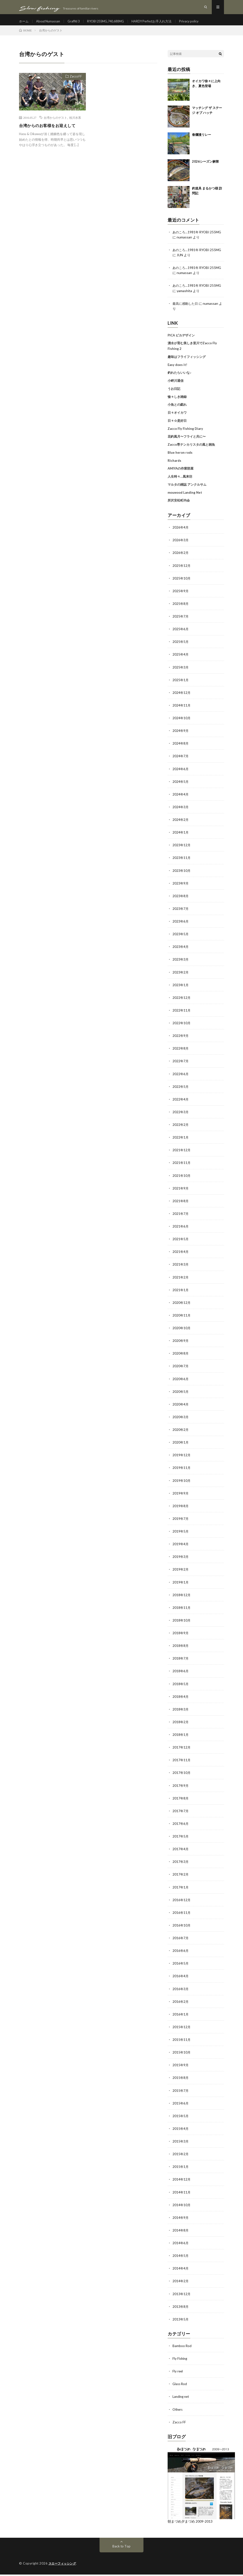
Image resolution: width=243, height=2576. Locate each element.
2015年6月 (180, 2106)
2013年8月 (180, 2308)
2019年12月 (181, 1459)
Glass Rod (180, 2386)
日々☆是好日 (177, 427)
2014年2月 (180, 2283)
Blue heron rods (180, 459)
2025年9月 (180, 597)
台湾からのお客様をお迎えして (50, 131)
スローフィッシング (63, 2565)
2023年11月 (181, 863)
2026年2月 (180, 559)
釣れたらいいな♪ (180, 379)
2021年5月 (180, 1243)
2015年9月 (180, 2067)
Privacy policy (203, 24)
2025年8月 (180, 610)
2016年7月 (180, 1941)
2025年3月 (180, 673)
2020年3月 (180, 1421)
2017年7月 (180, 1814)
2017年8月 (180, 1801)
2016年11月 (181, 1915)
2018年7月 (180, 1662)
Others (178, 2411)
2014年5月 (180, 2258)
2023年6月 (180, 926)
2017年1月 (180, 1890)
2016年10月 (181, 1928)
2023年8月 (180, 901)
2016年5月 (180, 1966)
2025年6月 (180, 635)
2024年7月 (180, 762)
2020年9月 (180, 1345)
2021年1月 (180, 1294)
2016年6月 (180, 1953)
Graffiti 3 (77, 24)
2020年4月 (180, 1408)
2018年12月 (181, 1598)
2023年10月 (181, 876)
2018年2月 (180, 1725)
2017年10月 (181, 1776)
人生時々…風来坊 (180, 483)
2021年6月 (180, 1231)
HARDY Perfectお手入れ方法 (163, 24)
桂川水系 (75, 123)
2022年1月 (180, 1142)
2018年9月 (180, 1636)
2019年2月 (180, 1573)
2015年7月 (180, 2093)
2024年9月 (180, 736)
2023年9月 (180, 888)
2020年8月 (180, 1358)
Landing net (181, 2398)
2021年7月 (180, 1218)
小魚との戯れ (177, 411)
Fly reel (177, 2373)
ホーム (24, 24)
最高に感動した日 (186, 309)
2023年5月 (180, 939)
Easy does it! (177, 371)
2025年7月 (180, 622)
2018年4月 (180, 1700)
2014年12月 (181, 2182)
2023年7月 (180, 914)
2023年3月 (180, 965)
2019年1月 (180, 1586)
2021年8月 (180, 1205)
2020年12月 (181, 1307)
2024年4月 (180, 800)
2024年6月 (180, 774)
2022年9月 (180, 1041)
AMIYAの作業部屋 (180, 475)
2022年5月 (180, 1091)
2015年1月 (180, 2169)
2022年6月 (180, 1079)
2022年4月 (180, 1104)
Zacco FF (74, 83)
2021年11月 (181, 1167)
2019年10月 (181, 1484)
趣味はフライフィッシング (187, 363)
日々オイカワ (177, 419)
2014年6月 (180, 2245)
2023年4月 (180, 952)
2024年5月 (180, 787)
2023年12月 (181, 850)
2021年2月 (180, 1281)
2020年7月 (180, 1370)
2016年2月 (180, 2004)
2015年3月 (180, 2144)
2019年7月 (180, 1522)
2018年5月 (180, 1687)
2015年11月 (181, 2042)
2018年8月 (180, 1649)
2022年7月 (180, 1066)
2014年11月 (181, 2194)
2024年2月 (180, 825)
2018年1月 (180, 1738)
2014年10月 (181, 2207)
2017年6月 (180, 1827)
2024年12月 (181, 698)
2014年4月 (180, 2270)
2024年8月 (180, 749)
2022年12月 (181, 1003)
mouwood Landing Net (185, 499)
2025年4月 (180, 660)
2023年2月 (180, 977)
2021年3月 (180, 1269)
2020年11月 (181, 1319)
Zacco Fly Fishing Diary (185, 435)
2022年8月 (180, 1053)
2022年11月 (181, 1015)
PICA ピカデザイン (181, 341)
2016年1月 (180, 2017)
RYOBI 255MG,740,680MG (112, 24)
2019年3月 (180, 1560)
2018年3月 (180, 1713)
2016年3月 (180, 1991)
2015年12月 (181, 2029)
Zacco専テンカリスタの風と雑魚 (191, 451)
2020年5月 (180, 1396)
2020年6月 (180, 1383)
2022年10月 (181, 1028)
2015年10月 (181, 2055)
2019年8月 (180, 1510)
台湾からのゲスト (55, 123)
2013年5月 (180, 2321)
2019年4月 (180, 1548)
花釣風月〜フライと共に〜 (187, 443)
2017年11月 (181, 1763)
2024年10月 (181, 724)
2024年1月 (180, 838)
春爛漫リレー (201, 141)
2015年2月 (180, 2156)
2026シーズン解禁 (205, 168)
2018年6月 (180, 1674)
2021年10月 (181, 1180)
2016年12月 (181, 1903)
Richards (174, 467)
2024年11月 (181, 711)
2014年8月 (180, 2232)
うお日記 (174, 395)
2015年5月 (180, 2118)
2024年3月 (180, 812)
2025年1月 (180, 686)
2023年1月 (180, 990)
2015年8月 (180, 2080)
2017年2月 (180, 1877)
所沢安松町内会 (179, 507)
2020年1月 (180, 1446)
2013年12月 (181, 2296)
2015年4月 (180, 2131)
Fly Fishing (180, 2360)
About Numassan (50, 24)
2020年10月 (181, 1332)
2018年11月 (181, 1611)
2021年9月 (180, 1193)
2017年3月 (180, 1865)
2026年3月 (180, 546)
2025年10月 (181, 584)
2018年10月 (181, 1624)
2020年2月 (180, 1434)
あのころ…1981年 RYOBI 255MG (197, 238)
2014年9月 (180, 2220)
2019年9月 (180, 1497)
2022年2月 (180, 1129)
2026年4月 (180, 533)
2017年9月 (180, 1789)
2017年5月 (180, 1839)
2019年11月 (181, 1472)
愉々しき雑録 (177, 403)
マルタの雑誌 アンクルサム (187, 490)
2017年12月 (181, 1751)
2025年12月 (181, 572)
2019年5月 (180, 1535)
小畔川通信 (175, 387)
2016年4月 (180, 1979)
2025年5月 (180, 648)
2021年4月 (180, 1256)
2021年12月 (181, 1155)
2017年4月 (180, 1852)
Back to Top (121, 2548)
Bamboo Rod (182, 2348)
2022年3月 (180, 1117)
